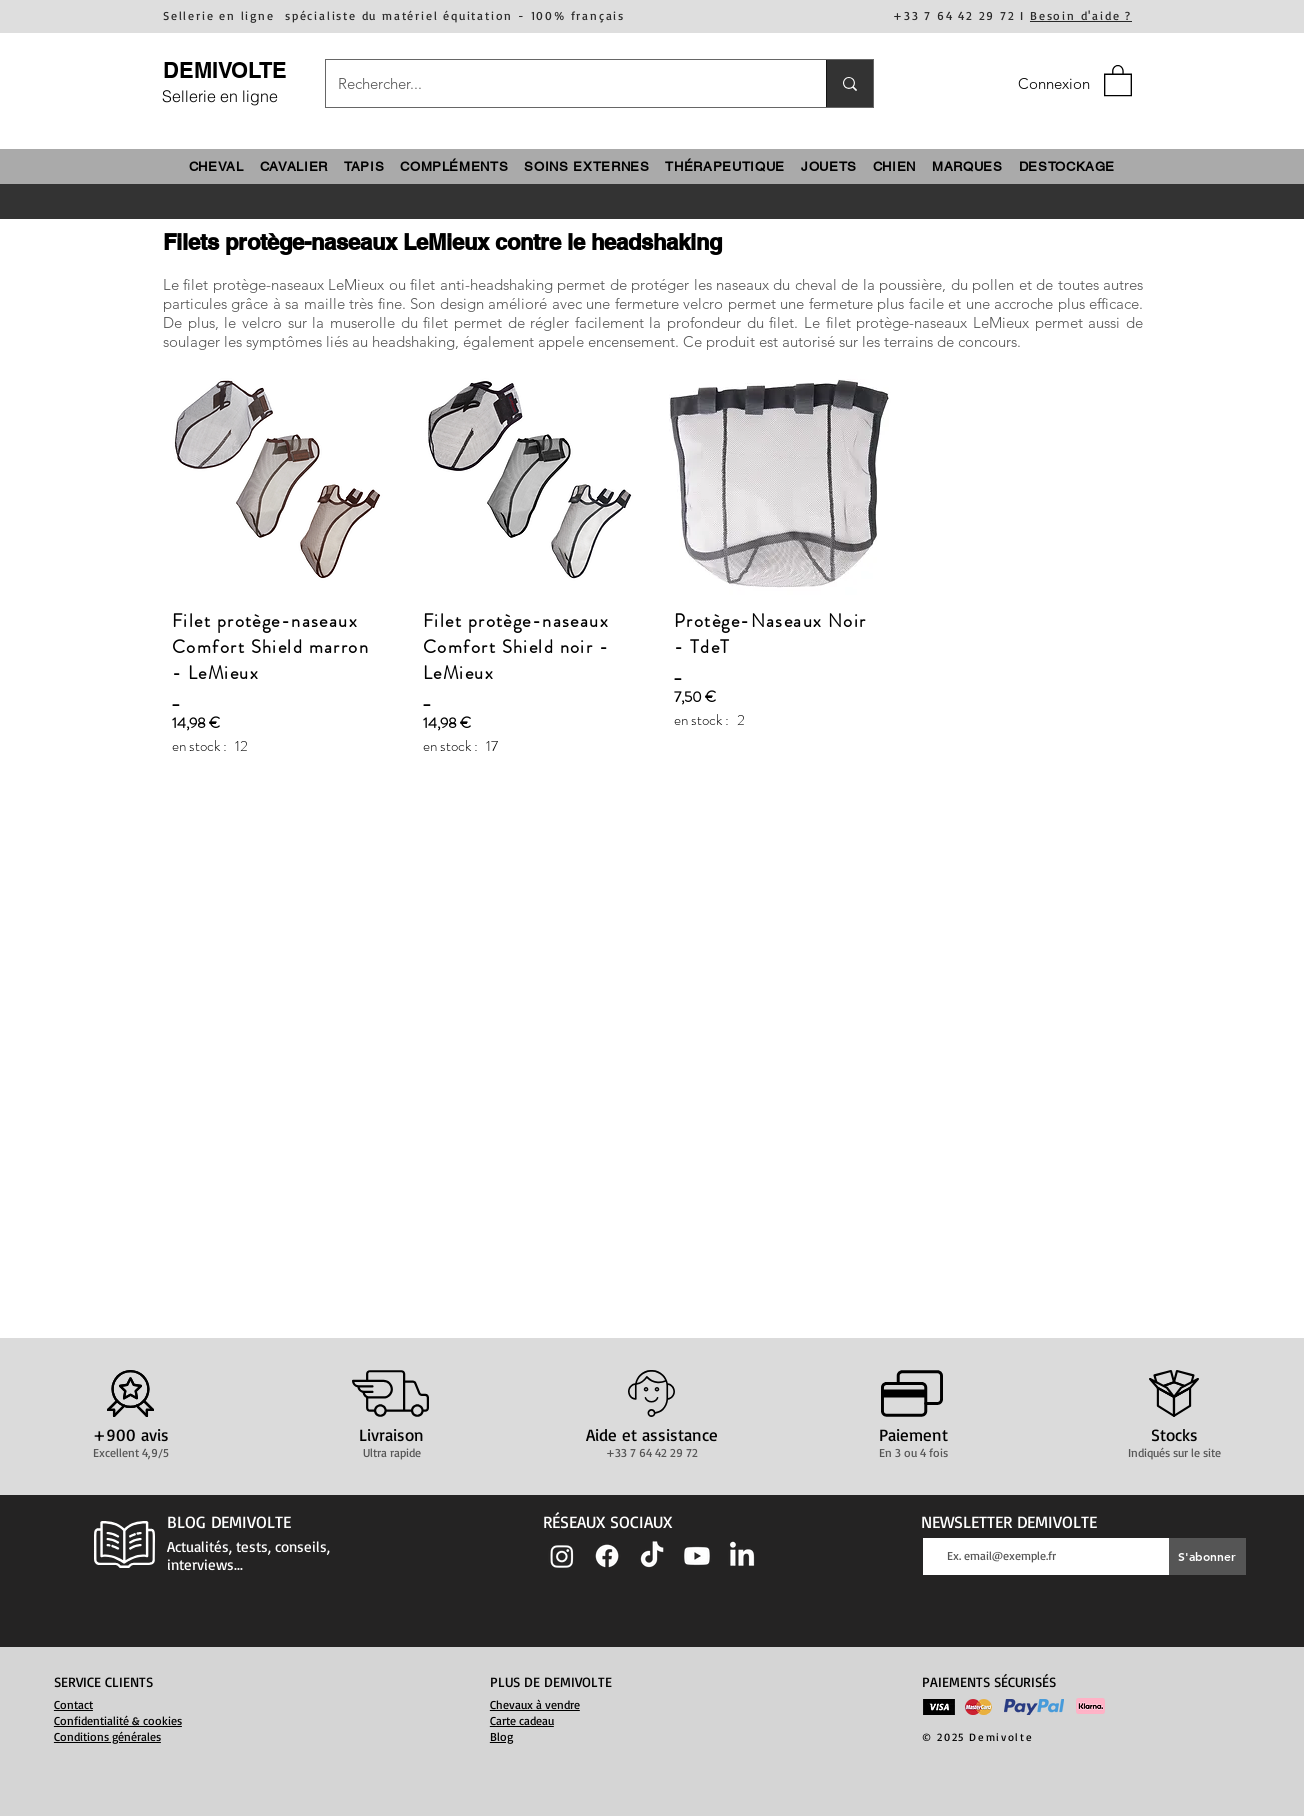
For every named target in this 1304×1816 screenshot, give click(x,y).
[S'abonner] (1207, 1556)
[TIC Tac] (652, 1556)
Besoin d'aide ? (1081, 15)
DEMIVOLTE (225, 70)
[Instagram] (562, 1556)
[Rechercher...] (561, 83)
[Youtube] (697, 1556)
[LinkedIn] (742, 1556)
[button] (1118, 79)
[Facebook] (607, 1556)
